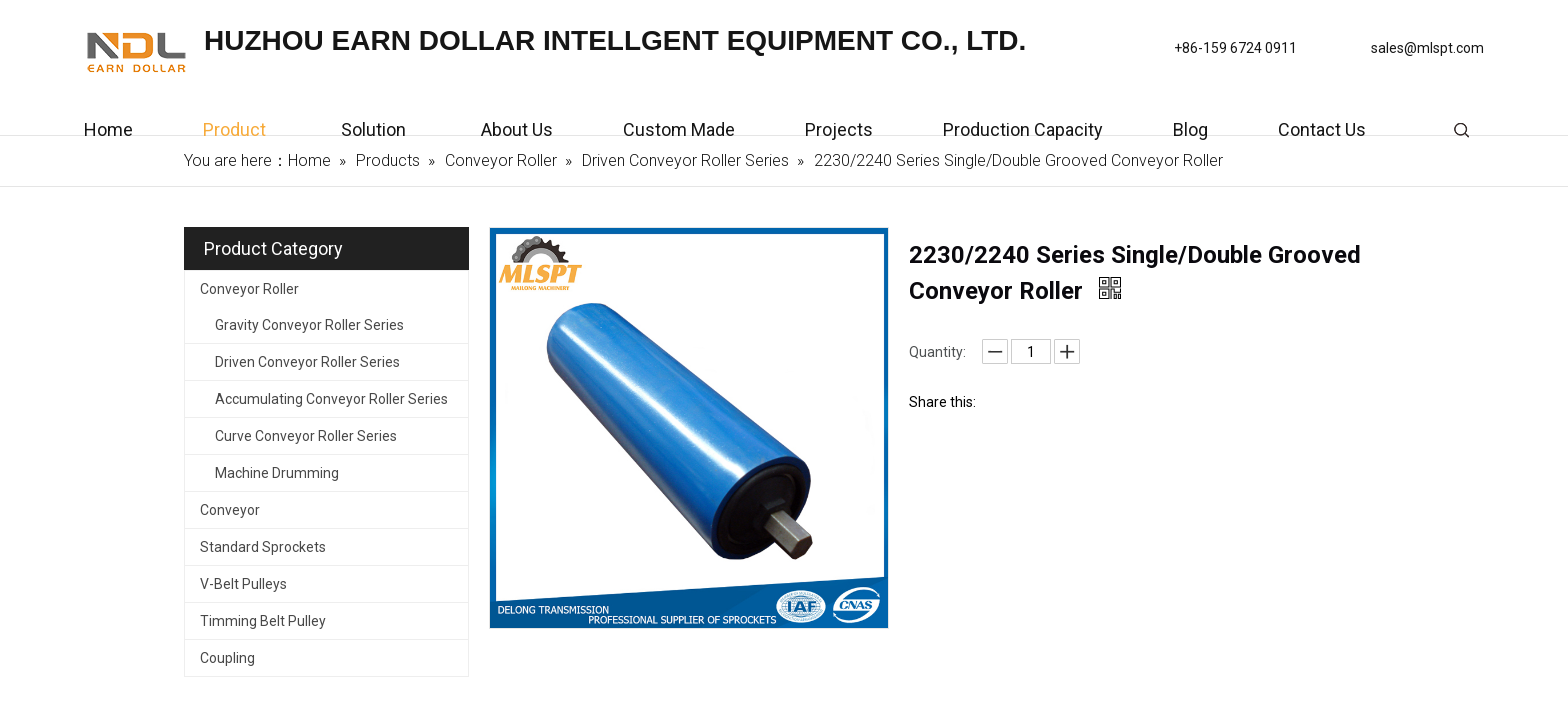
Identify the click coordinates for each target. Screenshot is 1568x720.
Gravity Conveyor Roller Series (309, 325)
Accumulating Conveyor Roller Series (331, 399)
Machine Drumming (277, 473)
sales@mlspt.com (1427, 48)
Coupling (227, 658)
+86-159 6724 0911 (1235, 48)
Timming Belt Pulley (263, 621)
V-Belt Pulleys (243, 584)
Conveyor (230, 510)
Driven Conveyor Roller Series (307, 362)
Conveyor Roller (249, 289)
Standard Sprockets (263, 547)
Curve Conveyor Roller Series (306, 436)
